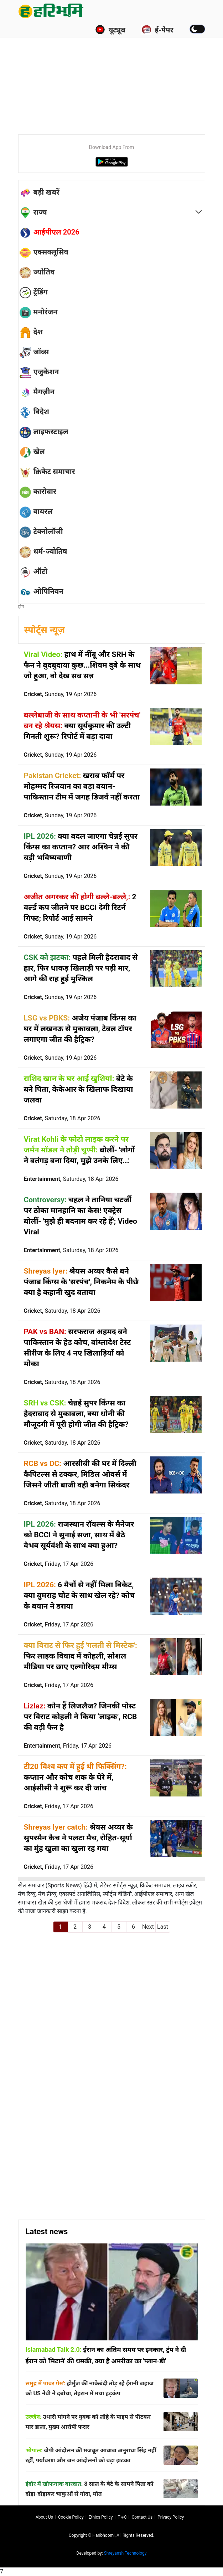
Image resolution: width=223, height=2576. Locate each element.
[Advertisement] (120, 75)
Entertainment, (71, 1179)
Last (162, 1926)
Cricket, (60, 694)
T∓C (122, 2517)
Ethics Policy (101, 2517)
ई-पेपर (157, 30)
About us (44, 2517)
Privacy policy (170, 2517)
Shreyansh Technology (125, 2553)
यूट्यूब (110, 30)
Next (148, 1926)
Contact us (141, 2517)
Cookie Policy (71, 2517)
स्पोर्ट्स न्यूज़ (44, 630)
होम (21, 606)
